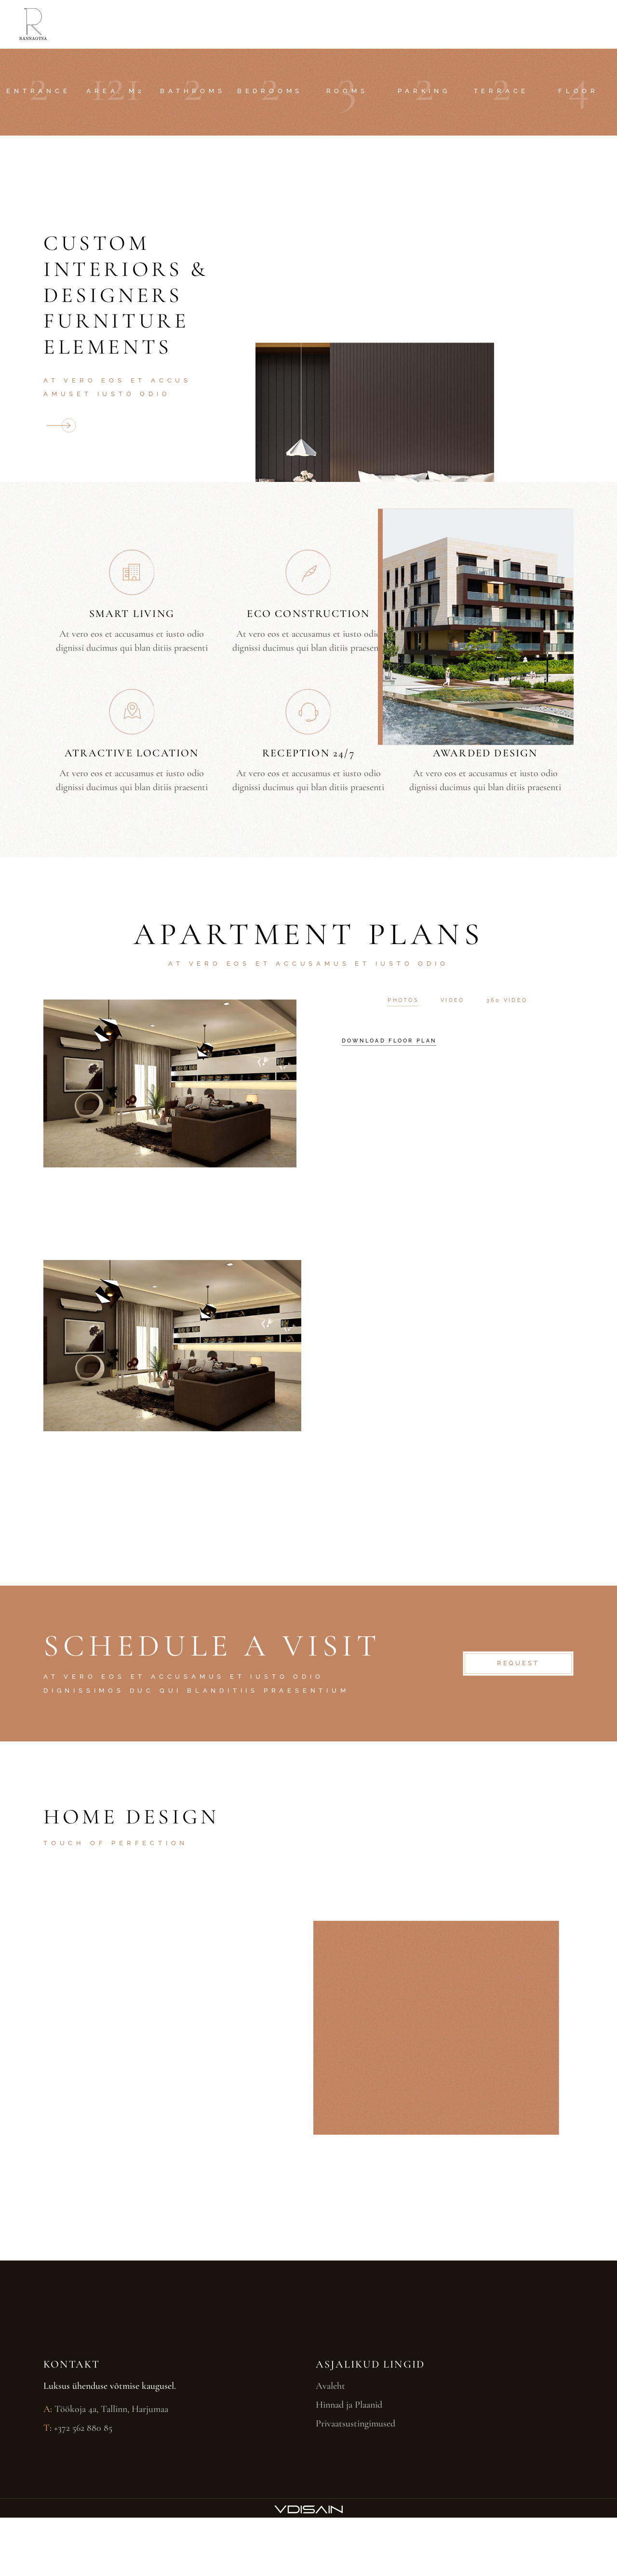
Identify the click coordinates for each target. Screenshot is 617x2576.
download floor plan (389, 1041)
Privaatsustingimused (355, 2423)
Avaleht (330, 2386)
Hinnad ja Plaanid (349, 2405)
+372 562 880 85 (83, 2428)
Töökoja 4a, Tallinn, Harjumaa (111, 2409)
